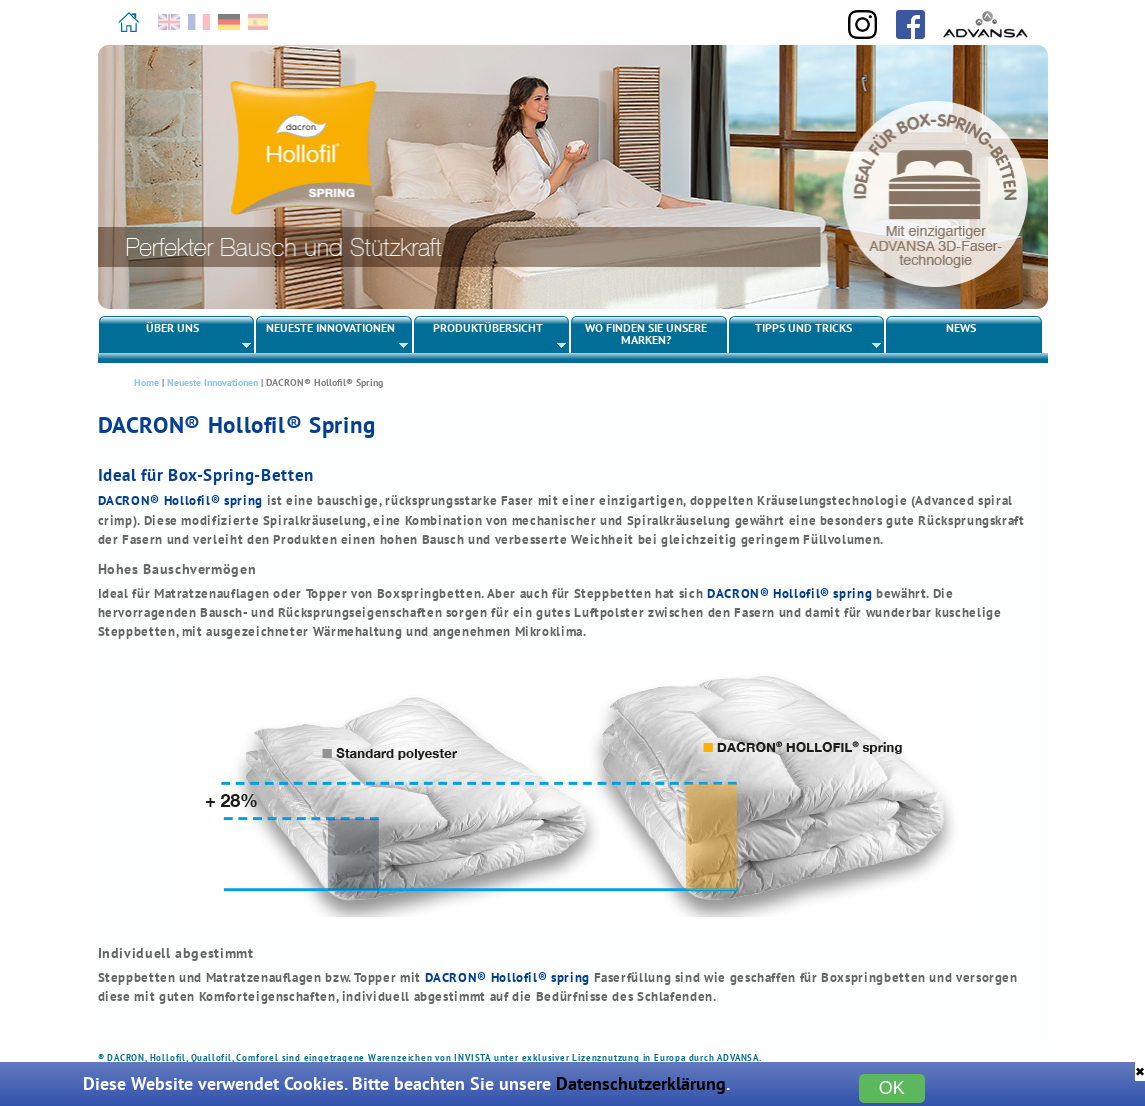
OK (892, 1088)
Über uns (175, 336)
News (961, 327)
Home (146, 382)
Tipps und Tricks (805, 336)
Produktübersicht (490, 336)
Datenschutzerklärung (641, 1083)
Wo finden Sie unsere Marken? (646, 333)
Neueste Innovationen (332, 336)
